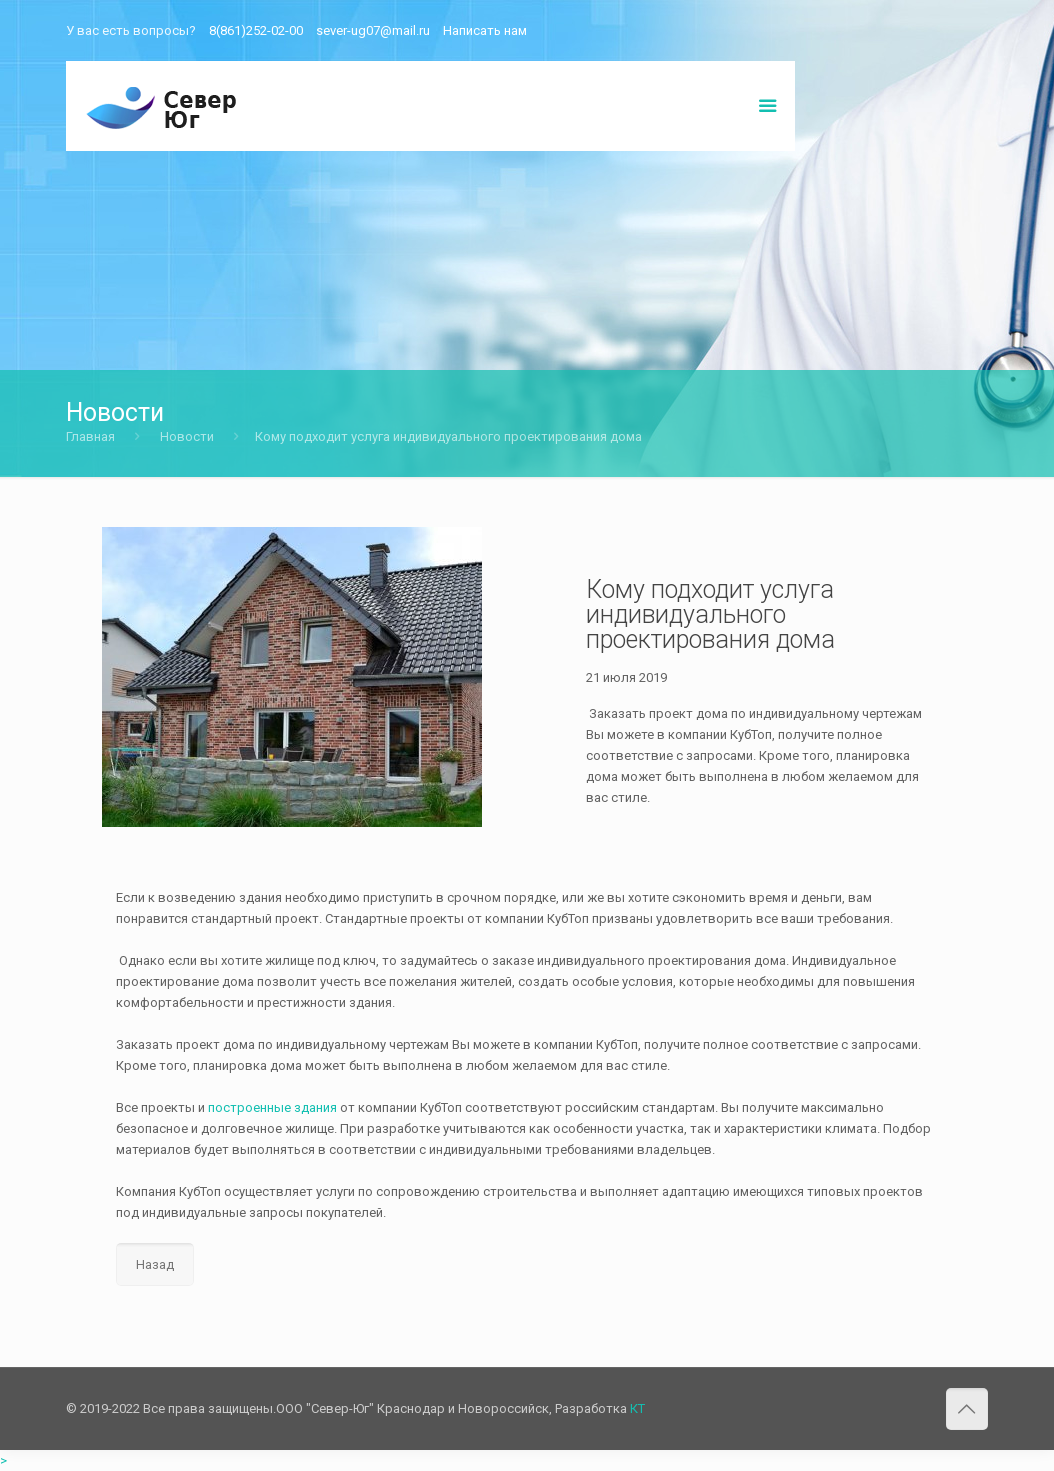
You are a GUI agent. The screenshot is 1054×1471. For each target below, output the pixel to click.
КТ (637, 1408)
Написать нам (485, 30)
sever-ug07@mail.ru (373, 30)
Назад (155, 1264)
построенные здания (272, 1107)
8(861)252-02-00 (256, 30)
